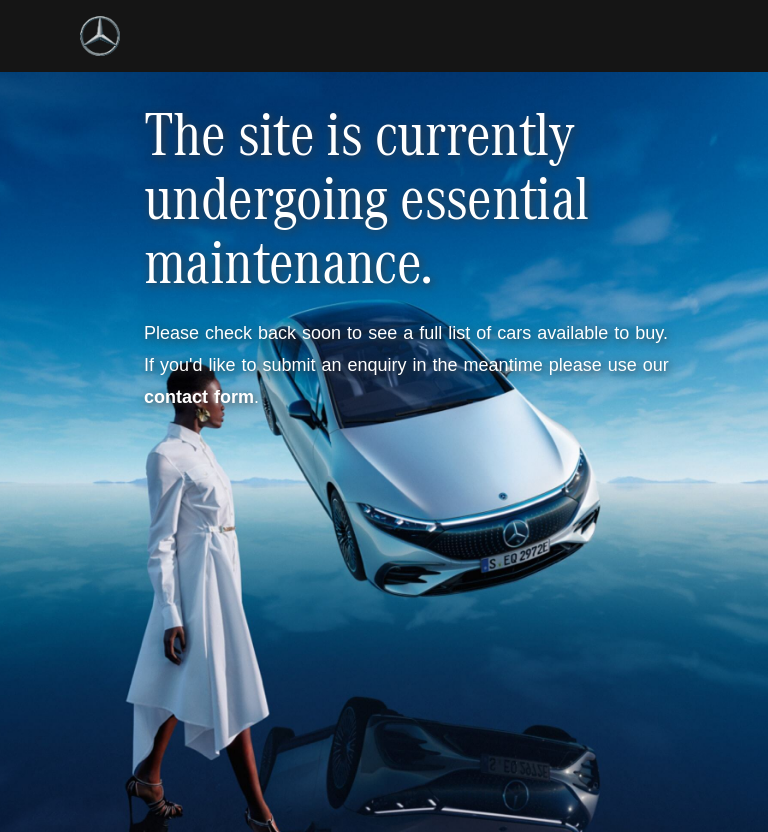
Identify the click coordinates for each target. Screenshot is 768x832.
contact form (199, 397)
